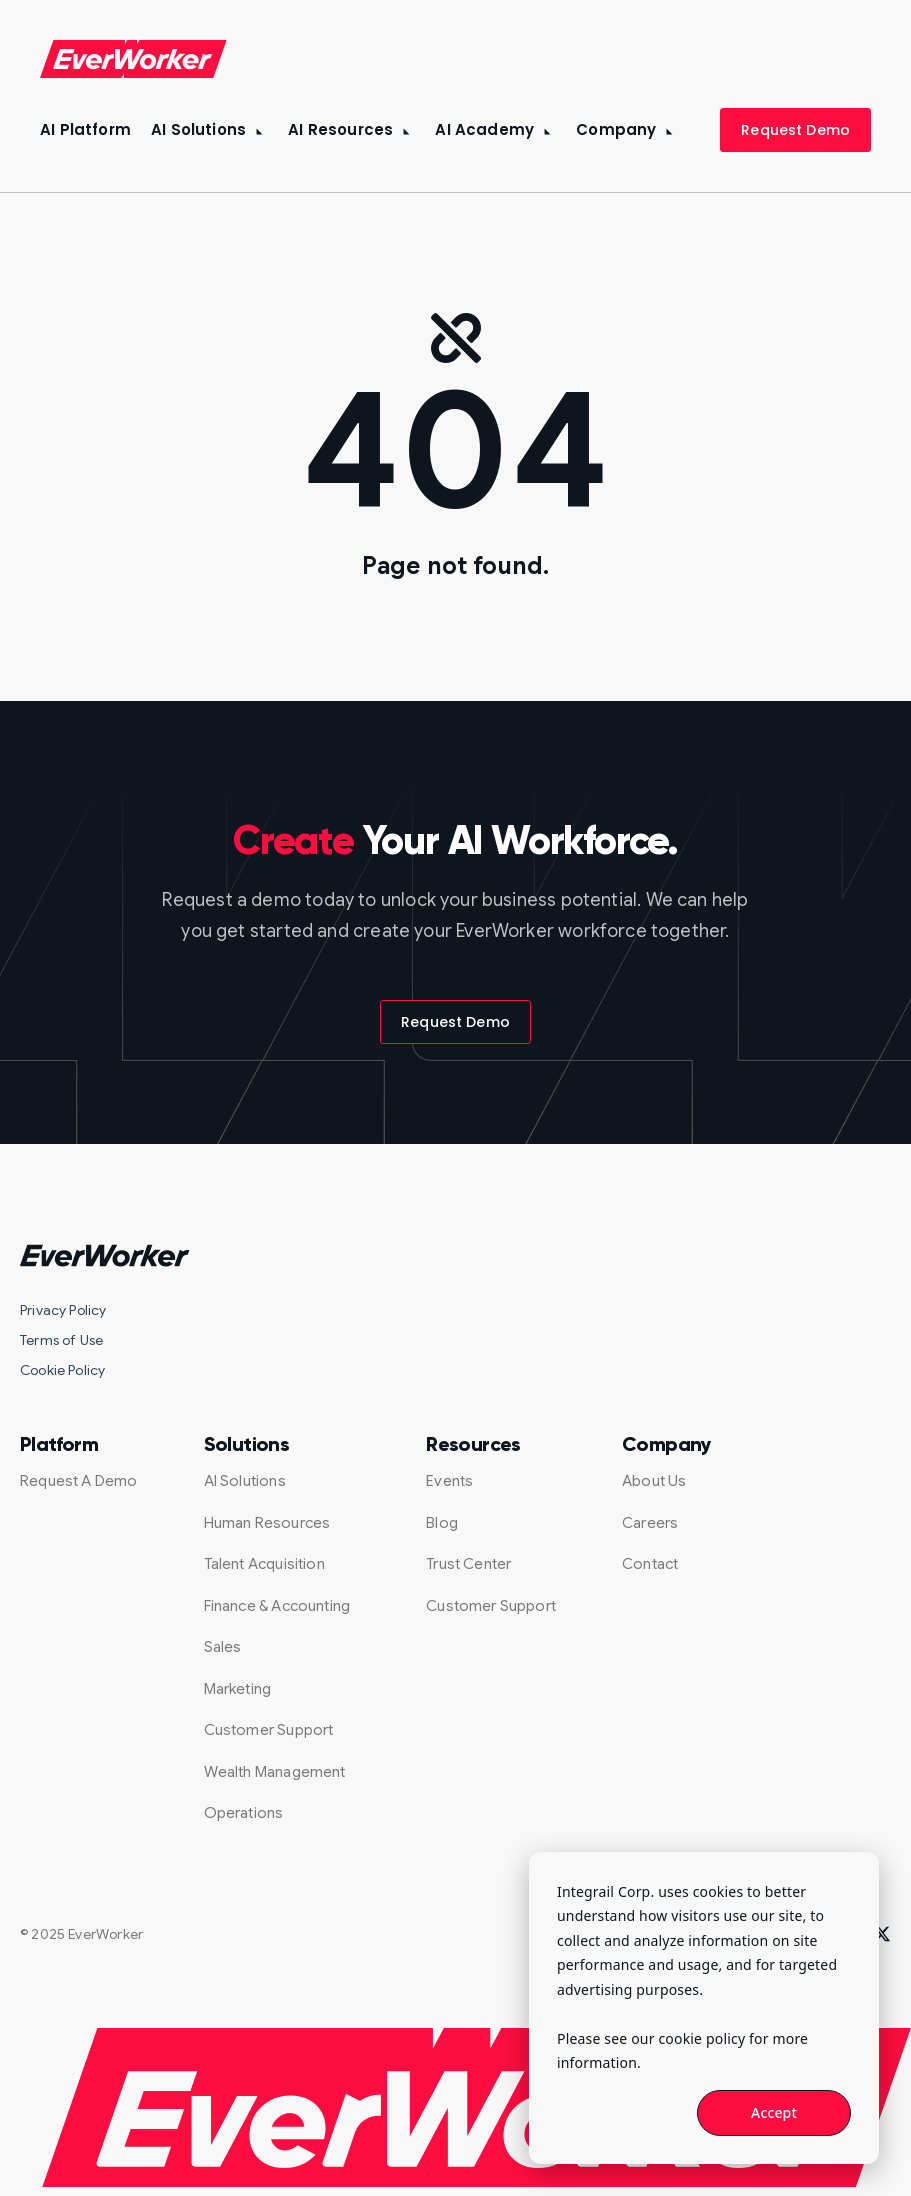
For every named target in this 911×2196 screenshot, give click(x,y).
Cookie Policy (62, 1370)
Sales (223, 1647)
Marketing (238, 1689)
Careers (650, 1523)
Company (616, 129)
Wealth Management (275, 1772)
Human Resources (267, 1523)
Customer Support (269, 1730)
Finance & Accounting (277, 1606)
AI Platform (85, 129)
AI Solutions (198, 129)
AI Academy (484, 129)
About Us (654, 1481)
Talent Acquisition (264, 1564)
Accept (774, 2112)
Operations (244, 1813)
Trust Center (468, 1564)
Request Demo (795, 130)
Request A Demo (79, 1481)
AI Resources (340, 129)
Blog (442, 1523)
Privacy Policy (63, 1310)
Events (449, 1481)
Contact (650, 1564)
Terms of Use (61, 1340)
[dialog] (704, 2008)
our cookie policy (688, 2038)
